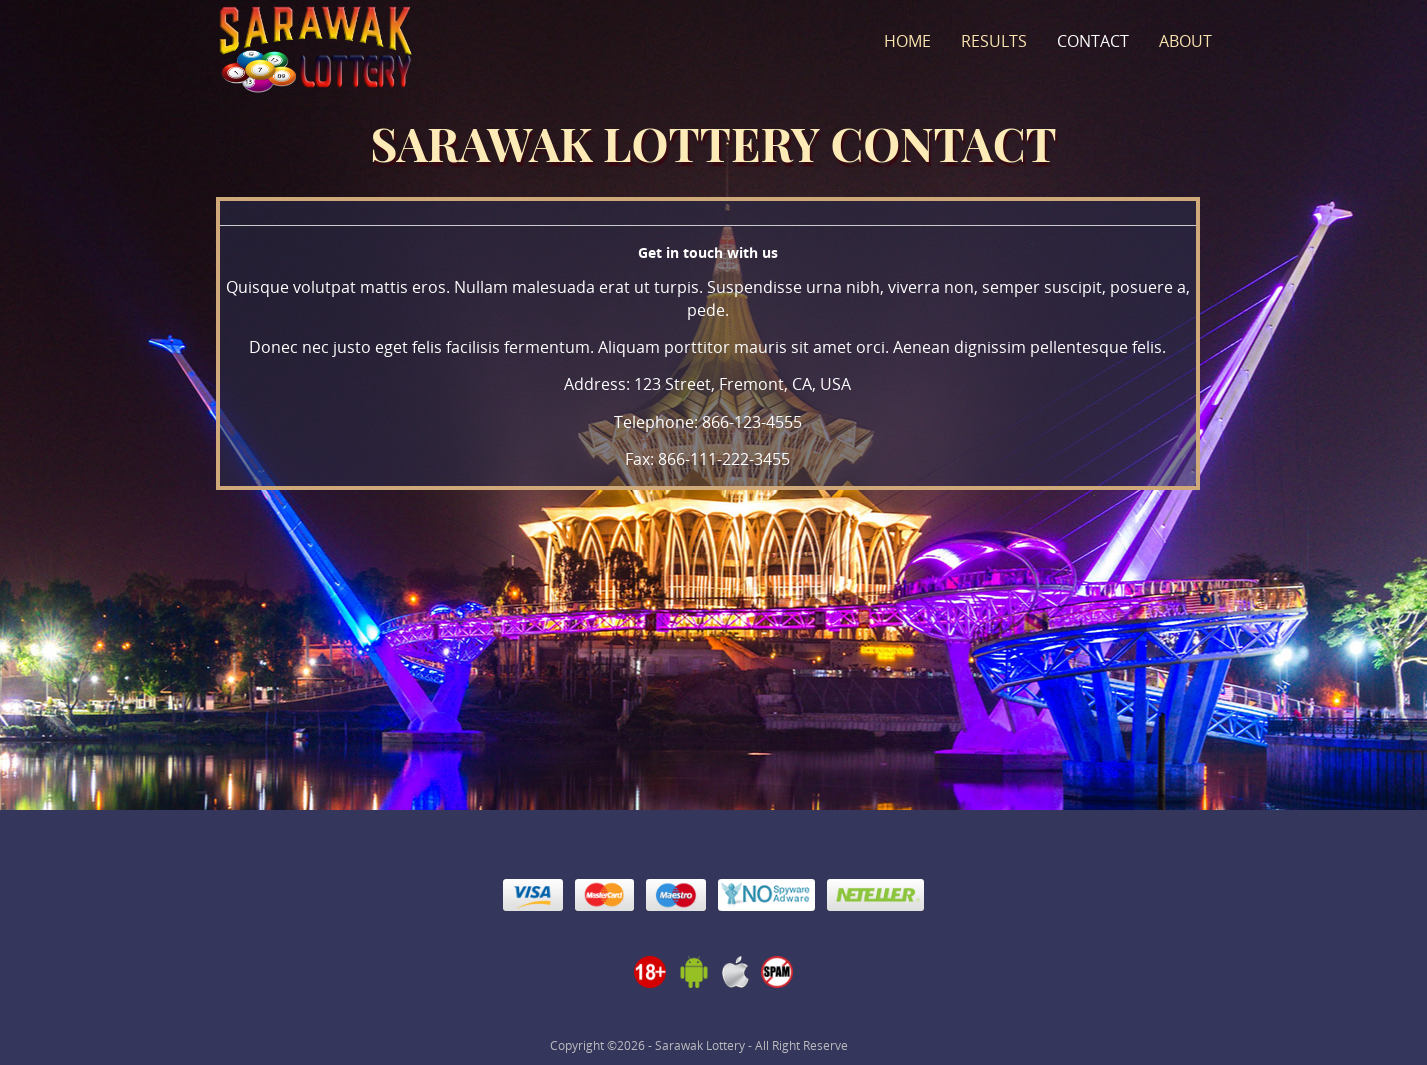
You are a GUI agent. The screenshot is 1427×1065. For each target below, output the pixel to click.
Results (994, 41)
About (1185, 41)
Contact (1093, 41)
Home (907, 41)
